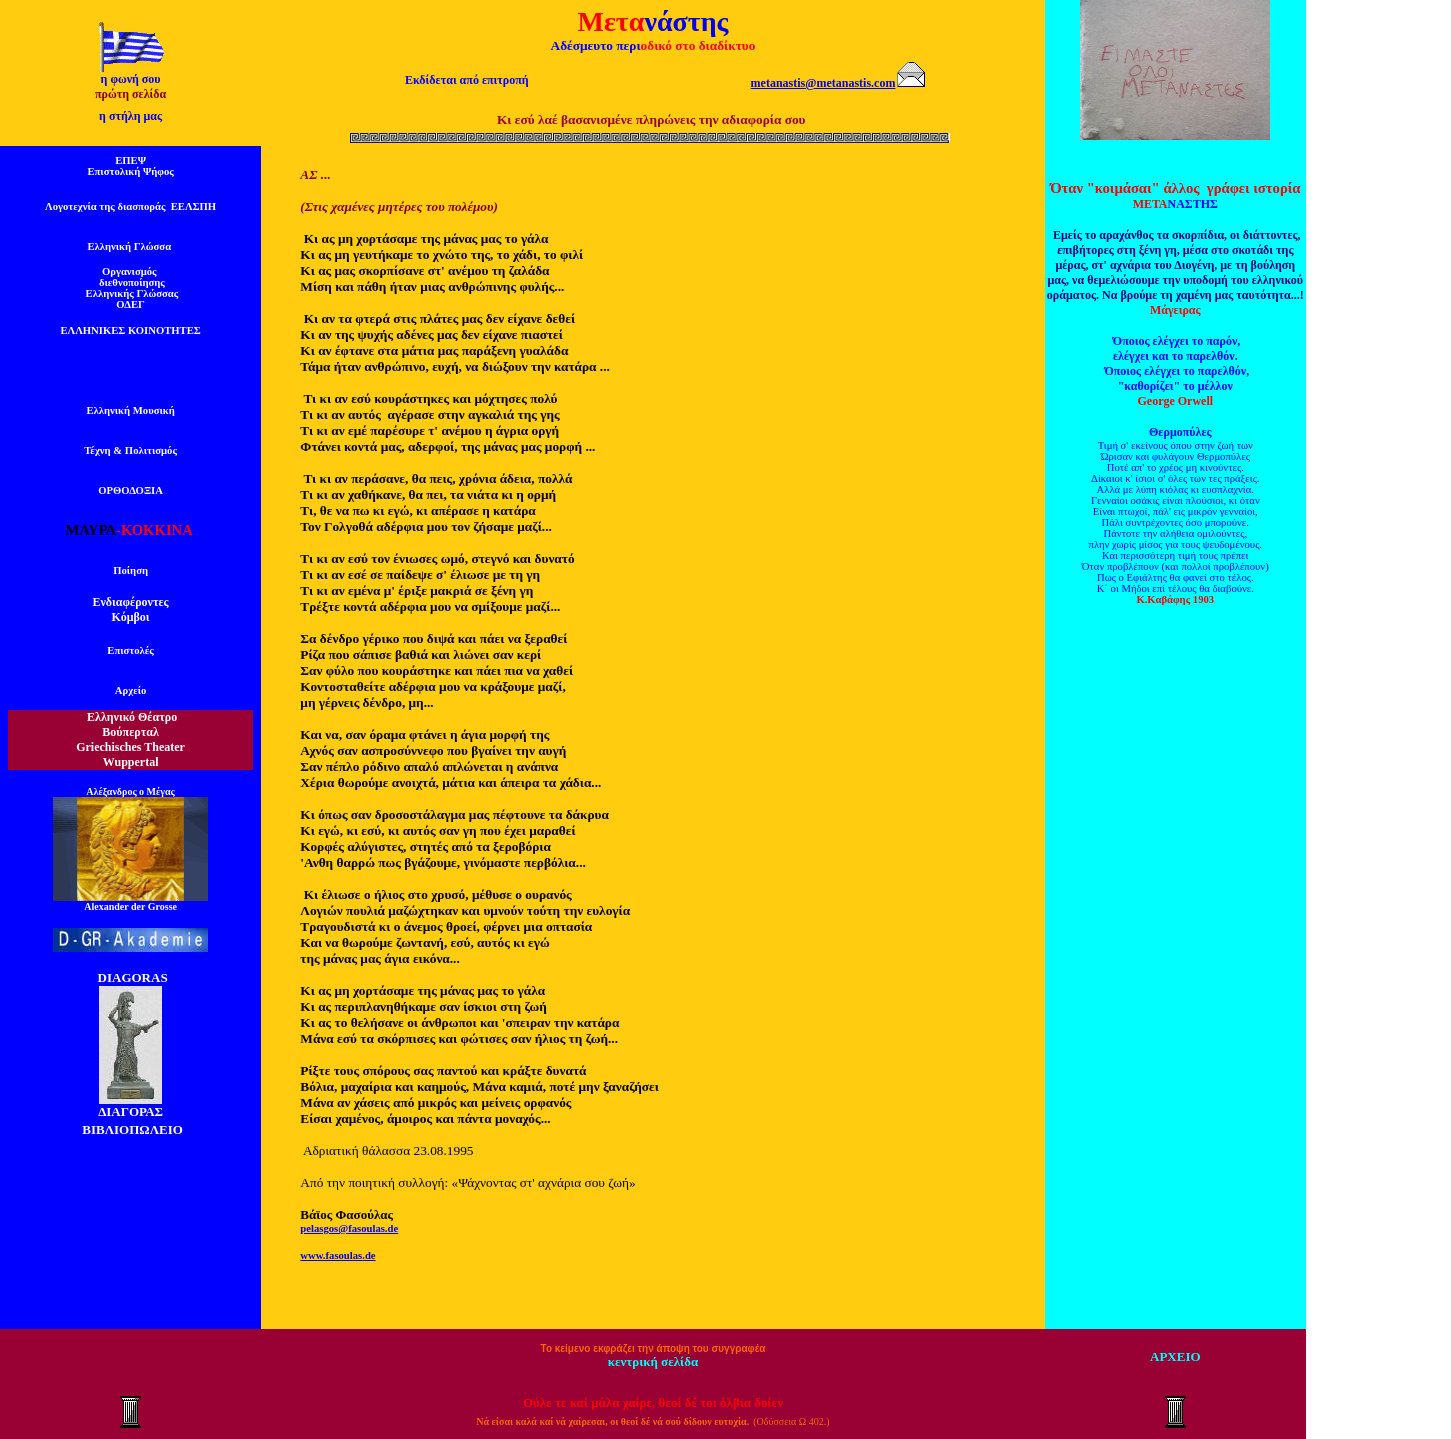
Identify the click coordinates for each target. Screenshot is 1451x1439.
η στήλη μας (130, 116)
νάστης (686, 21)
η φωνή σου (131, 79)
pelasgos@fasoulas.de (349, 1228)
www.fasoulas (331, 1255)
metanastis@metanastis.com (823, 83)
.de (368, 1255)
